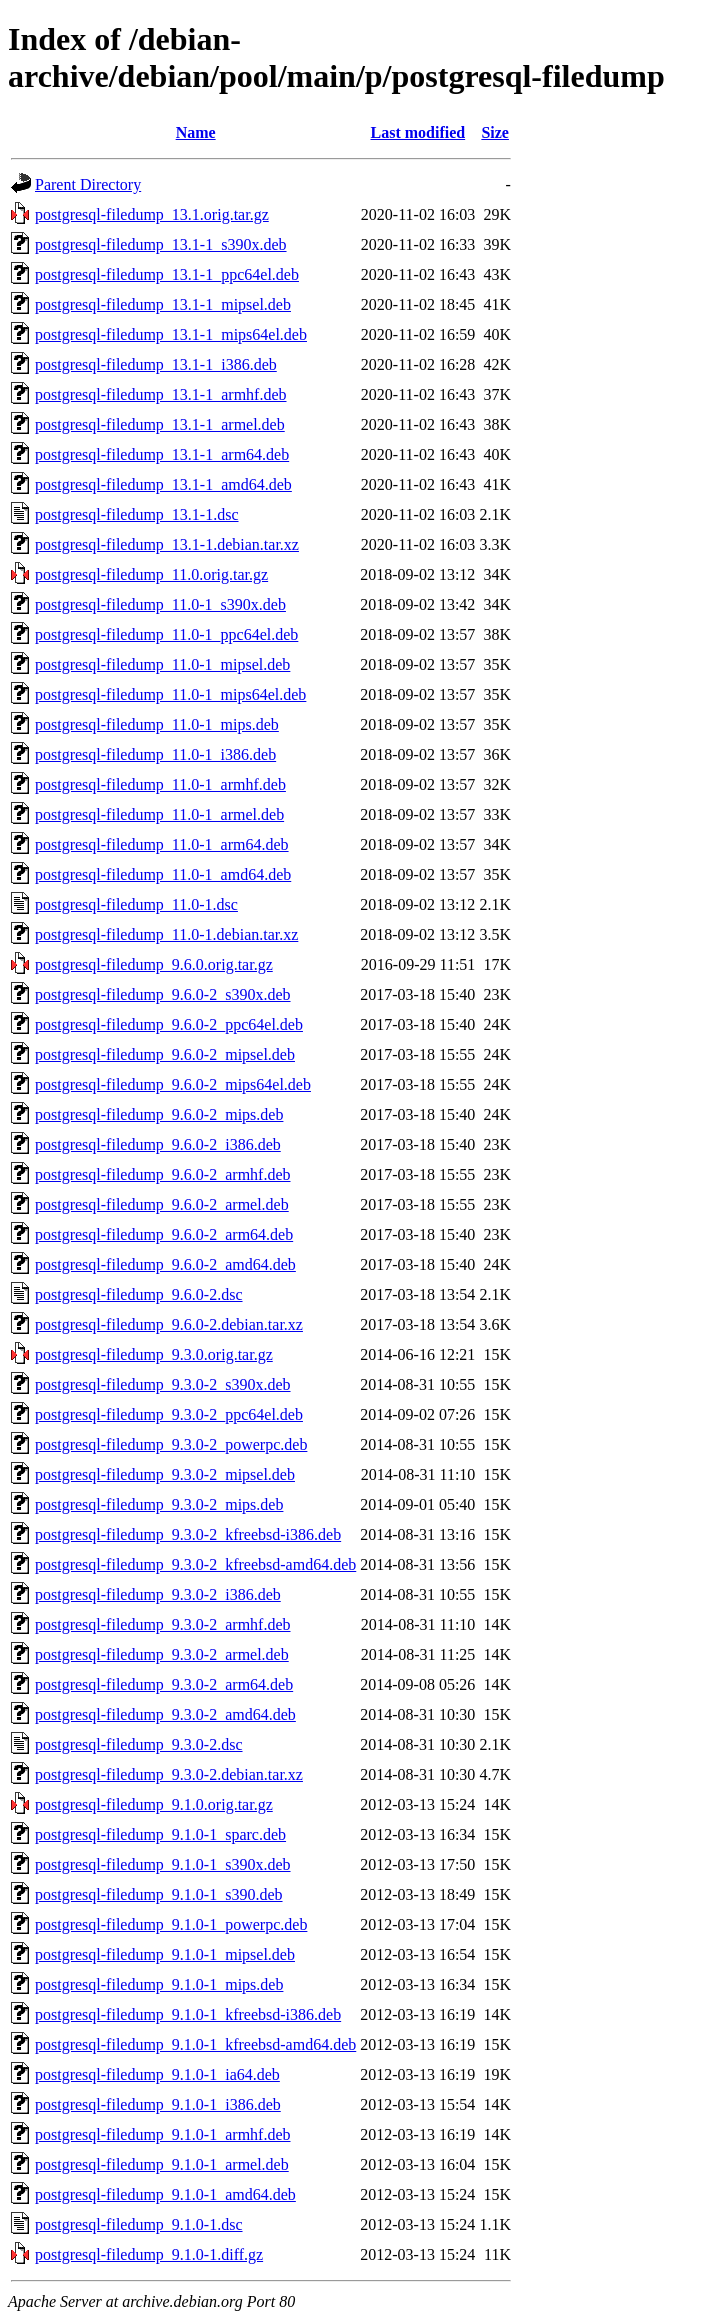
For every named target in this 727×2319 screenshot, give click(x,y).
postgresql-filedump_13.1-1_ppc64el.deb (167, 274)
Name (196, 132)
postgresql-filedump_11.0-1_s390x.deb (160, 604)
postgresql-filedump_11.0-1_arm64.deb (162, 844)
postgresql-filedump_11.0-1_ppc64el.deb (166, 634)
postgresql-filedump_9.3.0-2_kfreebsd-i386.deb (188, 1534)
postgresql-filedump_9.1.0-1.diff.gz (149, 2254)
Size (495, 132)
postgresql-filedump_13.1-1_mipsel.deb (163, 304)
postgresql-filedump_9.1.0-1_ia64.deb (157, 2074)
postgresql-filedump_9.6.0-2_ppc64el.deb (169, 1024)
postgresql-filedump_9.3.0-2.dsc (139, 1744)
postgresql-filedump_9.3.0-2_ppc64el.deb (169, 1414)
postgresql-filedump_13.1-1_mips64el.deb (171, 334)
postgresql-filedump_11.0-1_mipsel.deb (162, 664)
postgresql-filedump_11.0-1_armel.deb (159, 814)
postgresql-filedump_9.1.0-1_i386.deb (158, 2104)
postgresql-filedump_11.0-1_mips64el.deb (170, 694)
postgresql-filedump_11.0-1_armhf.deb (160, 784)
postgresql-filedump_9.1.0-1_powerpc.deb (171, 1924)
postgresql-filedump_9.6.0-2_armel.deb (162, 1204)
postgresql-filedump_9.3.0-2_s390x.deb (163, 1384)
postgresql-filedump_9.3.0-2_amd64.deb (165, 1714)
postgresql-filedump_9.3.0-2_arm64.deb (164, 1684)
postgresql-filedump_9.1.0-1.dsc (139, 2224)
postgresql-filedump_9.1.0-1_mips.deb (159, 1984)
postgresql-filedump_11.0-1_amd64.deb (163, 874)
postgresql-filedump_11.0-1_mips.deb (157, 724)
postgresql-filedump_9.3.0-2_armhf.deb (163, 1624)
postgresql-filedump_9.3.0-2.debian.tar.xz (169, 1774)
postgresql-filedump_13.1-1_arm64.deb (162, 454)
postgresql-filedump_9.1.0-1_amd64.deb (165, 2194)
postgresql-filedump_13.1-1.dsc (137, 514)
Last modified (417, 132)
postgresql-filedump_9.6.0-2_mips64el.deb (173, 1084)
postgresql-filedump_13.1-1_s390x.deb (161, 244)
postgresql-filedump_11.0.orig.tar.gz (151, 574)
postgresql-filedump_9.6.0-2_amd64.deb (165, 1264)
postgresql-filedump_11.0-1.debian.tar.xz (166, 934)
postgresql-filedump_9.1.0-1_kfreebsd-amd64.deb (195, 2044)
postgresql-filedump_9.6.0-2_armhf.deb (163, 1174)
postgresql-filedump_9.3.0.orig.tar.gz (154, 1354)
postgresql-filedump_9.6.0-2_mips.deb (159, 1114)
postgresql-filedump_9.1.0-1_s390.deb (159, 1894)
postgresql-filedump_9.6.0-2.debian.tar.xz (169, 1324)
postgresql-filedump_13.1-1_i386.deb (156, 364)
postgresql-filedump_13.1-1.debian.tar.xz (167, 544)
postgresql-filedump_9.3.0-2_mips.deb (159, 1504)
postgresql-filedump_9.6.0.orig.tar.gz (154, 964)
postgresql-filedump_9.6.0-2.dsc (139, 1294)
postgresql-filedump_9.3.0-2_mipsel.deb (165, 1474)
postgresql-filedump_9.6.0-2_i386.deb (158, 1144)
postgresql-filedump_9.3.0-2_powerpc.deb (171, 1444)
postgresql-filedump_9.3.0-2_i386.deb (158, 1594)
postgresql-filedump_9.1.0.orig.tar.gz (154, 1804)
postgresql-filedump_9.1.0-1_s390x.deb (163, 1864)
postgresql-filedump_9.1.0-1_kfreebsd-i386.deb (188, 2014)
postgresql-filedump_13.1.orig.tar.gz (152, 214)
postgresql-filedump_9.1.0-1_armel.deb (162, 2164)
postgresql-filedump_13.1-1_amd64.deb (163, 484)
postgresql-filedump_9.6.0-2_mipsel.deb (165, 1054)
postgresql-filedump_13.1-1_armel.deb (160, 424)
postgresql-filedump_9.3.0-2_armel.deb (162, 1654)
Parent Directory (88, 184)
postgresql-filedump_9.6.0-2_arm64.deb (164, 1234)
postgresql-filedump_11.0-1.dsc (136, 904)
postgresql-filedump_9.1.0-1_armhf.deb (163, 2134)
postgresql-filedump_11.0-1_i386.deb (155, 754)
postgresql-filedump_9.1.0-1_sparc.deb (160, 1834)
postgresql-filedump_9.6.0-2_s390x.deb (163, 994)
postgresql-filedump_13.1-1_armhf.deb (161, 394)
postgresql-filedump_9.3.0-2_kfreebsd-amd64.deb (195, 1564)
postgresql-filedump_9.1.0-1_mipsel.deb (165, 1954)
